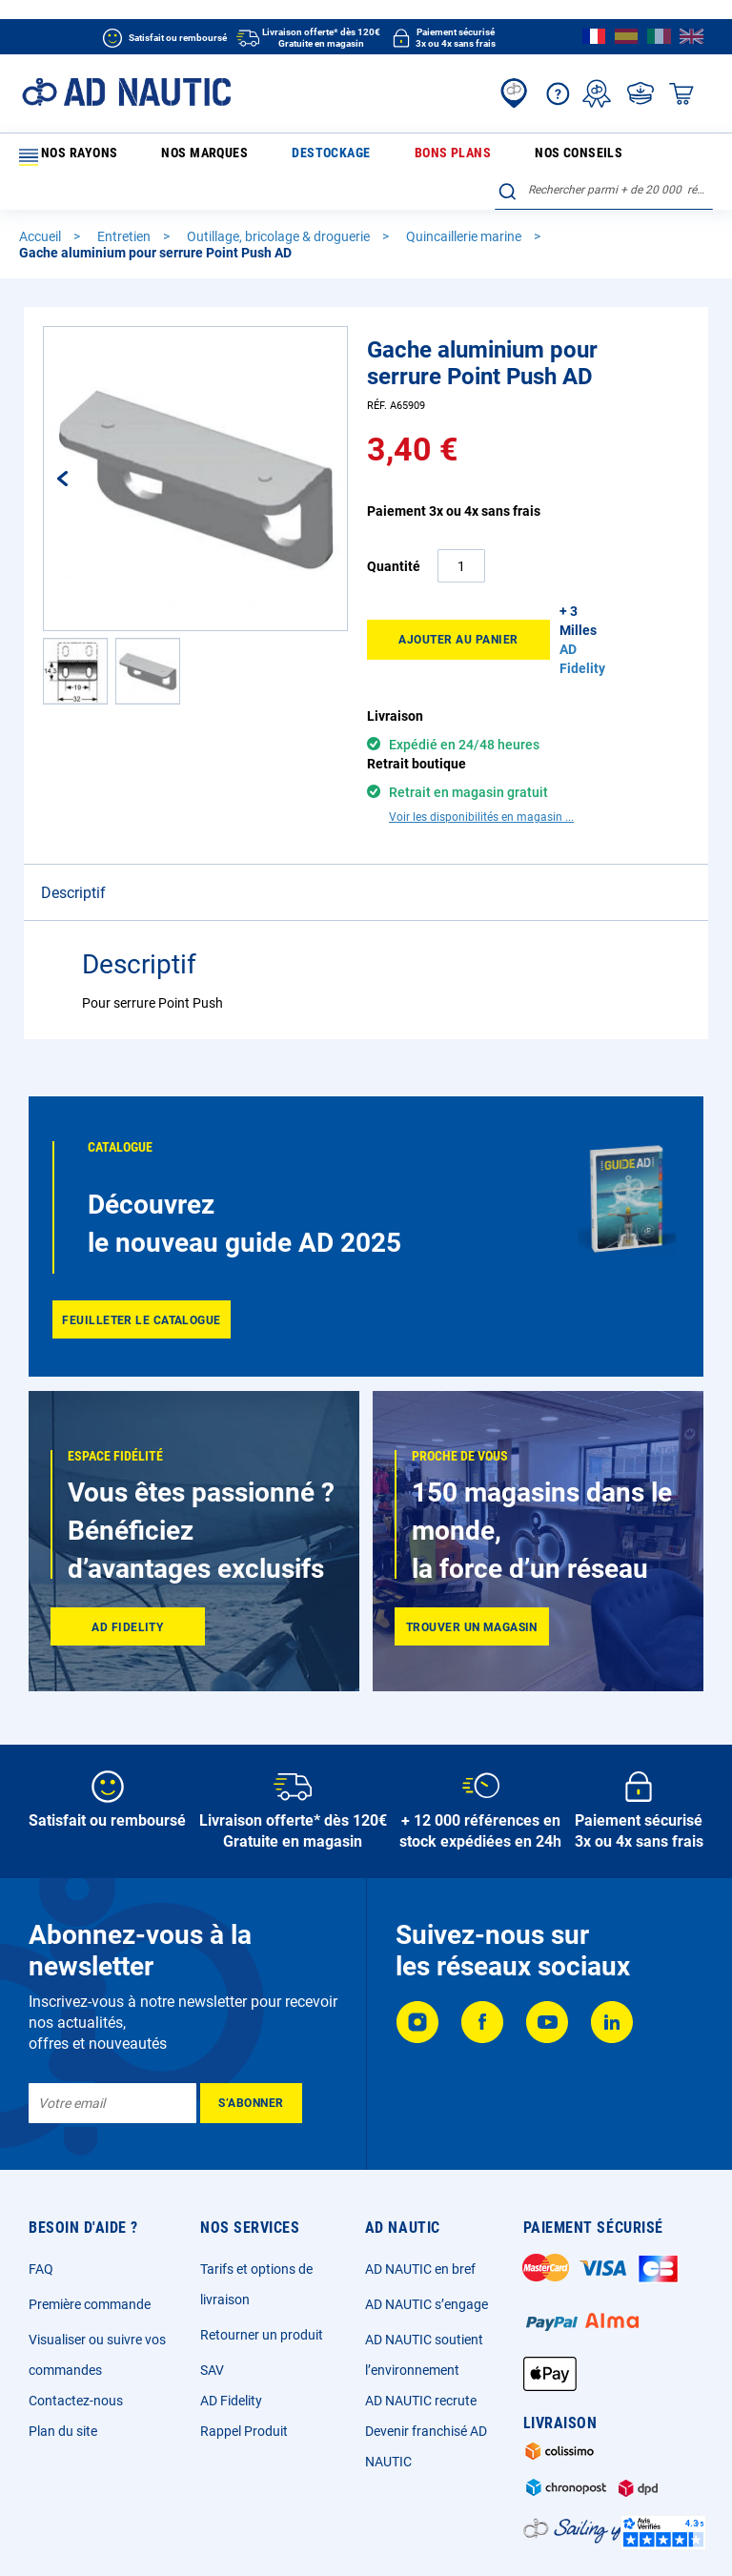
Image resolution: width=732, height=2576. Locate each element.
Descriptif (73, 781)
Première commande (90, 2231)
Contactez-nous (76, 2327)
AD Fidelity (231, 2327)
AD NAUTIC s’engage (426, 2231)
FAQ (41, 2195)
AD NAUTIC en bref (420, 2195)
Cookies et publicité (475, 2533)
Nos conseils (414, 156)
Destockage (250, 156)
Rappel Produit (244, 2357)
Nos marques (166, 156)
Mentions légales (190, 2533)
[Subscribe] (251, 2030)
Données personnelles (351, 2533)
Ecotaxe (564, 2533)
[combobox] (604, 153)
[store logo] (126, 92)
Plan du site (63, 2357)
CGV (264, 2533)
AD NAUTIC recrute (421, 2327)
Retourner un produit (261, 2261)
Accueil (41, 206)
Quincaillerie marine (465, 206)
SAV (212, 2296)
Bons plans (331, 156)
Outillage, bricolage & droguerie (280, 206)
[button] (82, 448)
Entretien (125, 206)
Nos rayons (65, 157)
